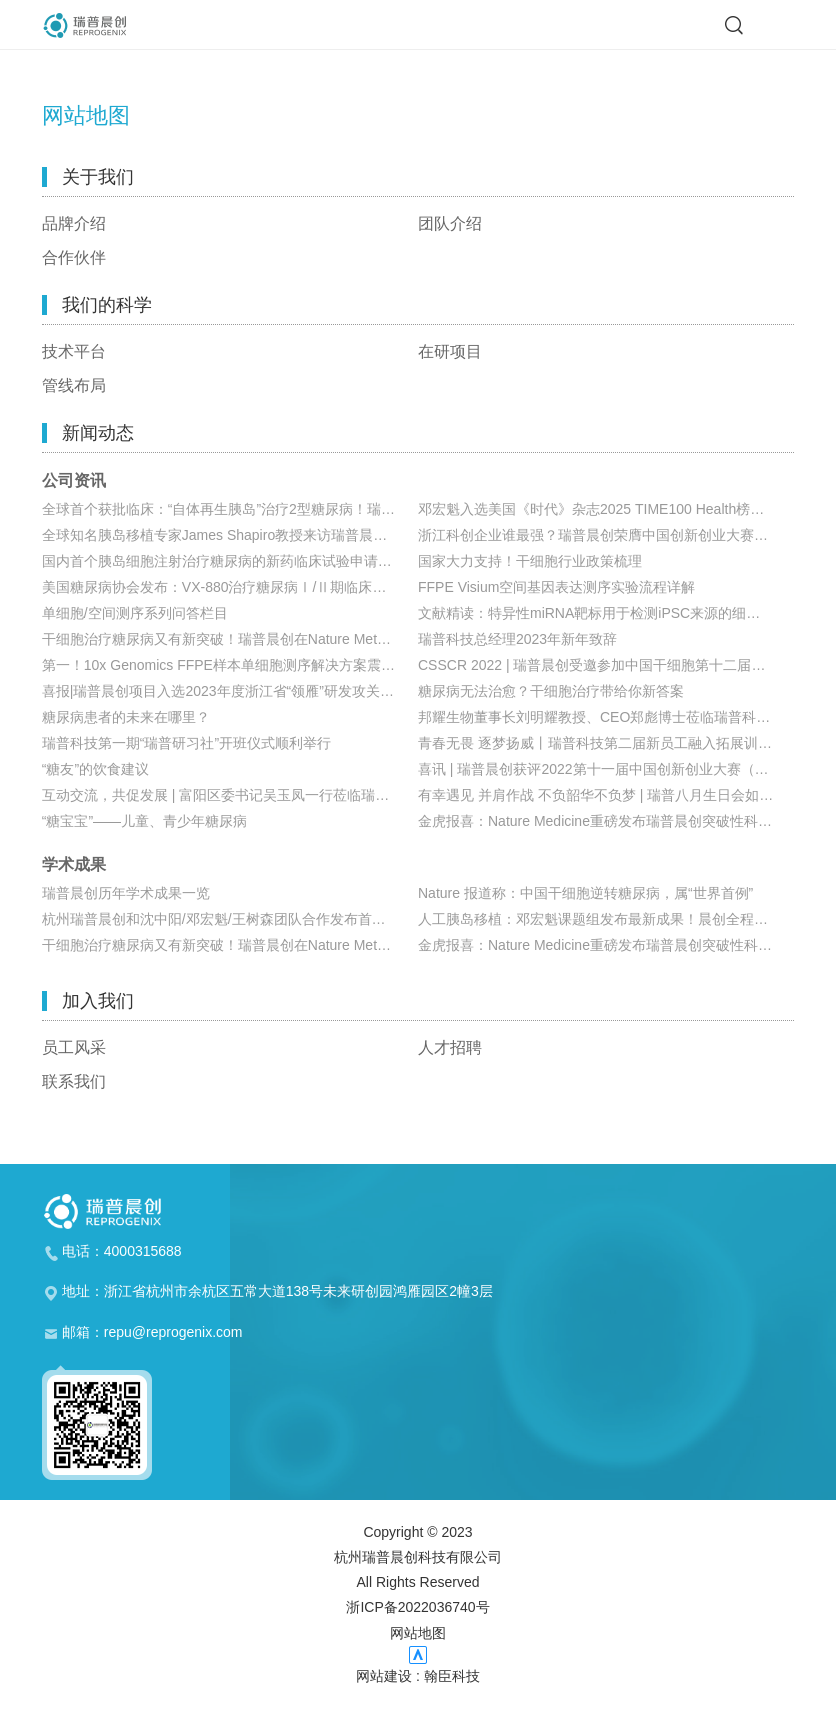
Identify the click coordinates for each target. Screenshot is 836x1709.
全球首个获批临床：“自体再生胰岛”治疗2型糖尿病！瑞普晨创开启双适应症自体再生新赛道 (230, 509)
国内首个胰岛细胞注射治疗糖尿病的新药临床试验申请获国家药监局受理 (230, 561)
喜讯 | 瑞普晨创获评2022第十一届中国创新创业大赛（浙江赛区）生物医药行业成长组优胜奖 (606, 769)
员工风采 (74, 1048)
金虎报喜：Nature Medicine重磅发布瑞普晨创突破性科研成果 (606, 821)
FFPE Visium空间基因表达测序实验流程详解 (556, 587)
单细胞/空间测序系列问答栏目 (135, 613)
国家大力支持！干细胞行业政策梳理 (530, 561)
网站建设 (384, 1676)
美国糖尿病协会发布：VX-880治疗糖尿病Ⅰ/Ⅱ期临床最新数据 (230, 587)
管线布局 (74, 386)
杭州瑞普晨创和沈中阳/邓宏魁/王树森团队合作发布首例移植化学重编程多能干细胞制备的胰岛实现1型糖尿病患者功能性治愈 (230, 919)
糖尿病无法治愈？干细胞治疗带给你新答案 (551, 691)
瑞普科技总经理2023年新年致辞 (517, 639)
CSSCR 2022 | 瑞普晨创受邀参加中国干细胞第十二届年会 (598, 665)
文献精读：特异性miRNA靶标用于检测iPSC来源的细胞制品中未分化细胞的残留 (606, 613)
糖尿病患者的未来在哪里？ (126, 717)
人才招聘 (450, 1048)
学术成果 (74, 865)
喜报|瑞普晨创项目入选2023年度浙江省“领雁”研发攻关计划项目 (230, 691)
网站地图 (418, 1633)
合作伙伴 (74, 258)
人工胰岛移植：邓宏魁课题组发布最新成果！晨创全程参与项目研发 (606, 919)
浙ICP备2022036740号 (417, 1607)
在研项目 (450, 352)
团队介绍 (450, 224)
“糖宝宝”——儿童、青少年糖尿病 (144, 821)
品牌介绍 (74, 224)
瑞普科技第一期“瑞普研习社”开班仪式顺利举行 (186, 743)
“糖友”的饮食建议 (95, 769)
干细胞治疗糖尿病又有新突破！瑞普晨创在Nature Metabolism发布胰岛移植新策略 (230, 639)
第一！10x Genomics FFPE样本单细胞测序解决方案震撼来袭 (230, 665)
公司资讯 (74, 481)
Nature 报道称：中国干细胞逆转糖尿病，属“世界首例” (585, 893)
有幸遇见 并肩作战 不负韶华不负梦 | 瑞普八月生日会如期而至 (606, 795)
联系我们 (74, 1082)
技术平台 (74, 352)
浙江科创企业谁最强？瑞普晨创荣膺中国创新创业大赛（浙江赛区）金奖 (606, 535)
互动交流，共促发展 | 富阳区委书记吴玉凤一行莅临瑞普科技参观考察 (230, 795)
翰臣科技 (452, 1676)
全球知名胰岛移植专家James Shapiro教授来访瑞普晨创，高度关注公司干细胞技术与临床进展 (230, 535)
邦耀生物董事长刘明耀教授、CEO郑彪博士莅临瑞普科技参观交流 (606, 717)
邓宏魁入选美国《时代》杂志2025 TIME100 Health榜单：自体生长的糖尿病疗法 (606, 509)
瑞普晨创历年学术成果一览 (126, 893)
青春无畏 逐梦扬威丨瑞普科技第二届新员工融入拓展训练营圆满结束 (606, 743)
